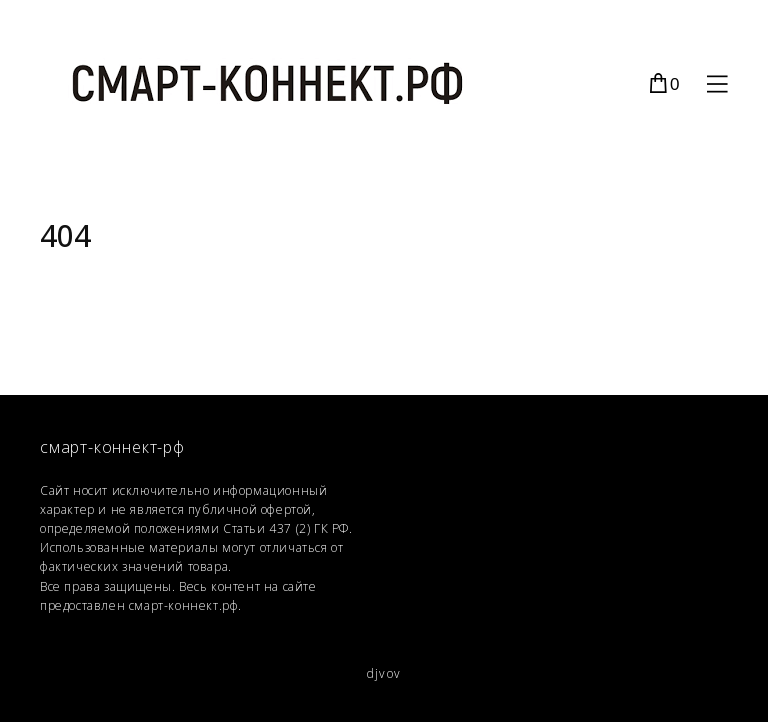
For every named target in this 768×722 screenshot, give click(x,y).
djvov (384, 674)
